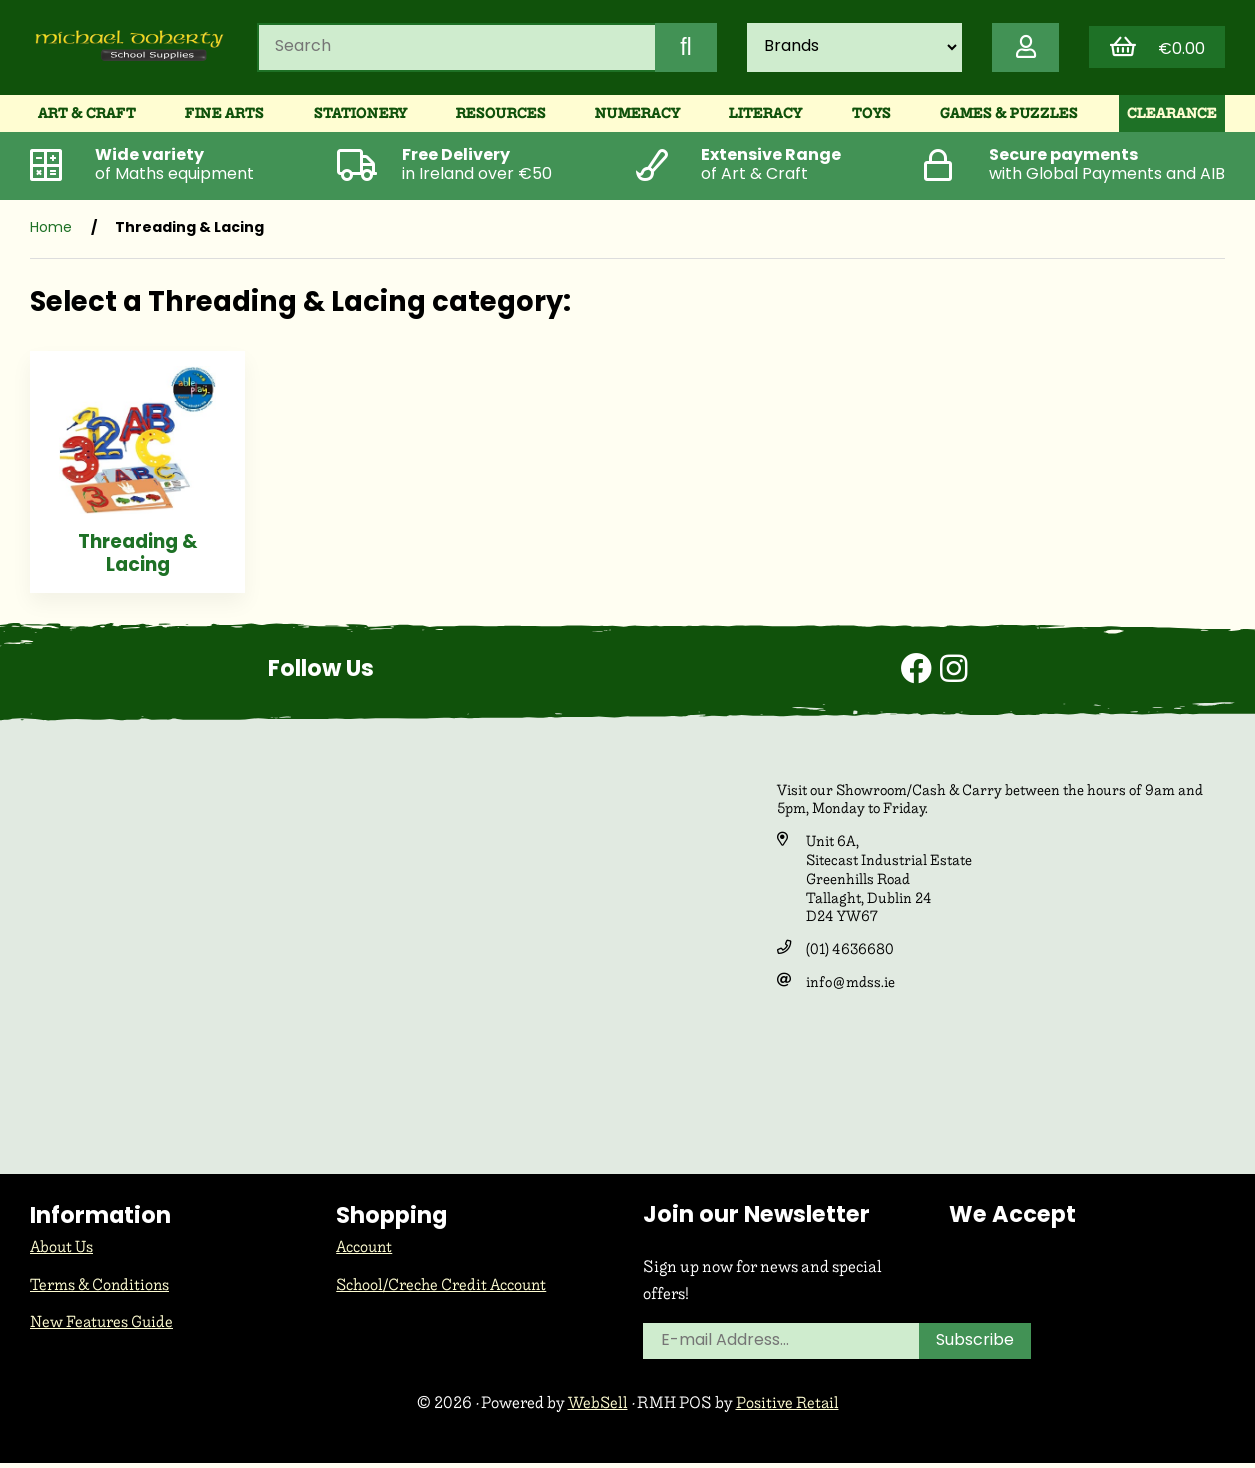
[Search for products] (450, 49)
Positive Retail (788, 1408)
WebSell (597, 1408)
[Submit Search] (678, 49)
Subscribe (976, 1347)
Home (51, 232)
